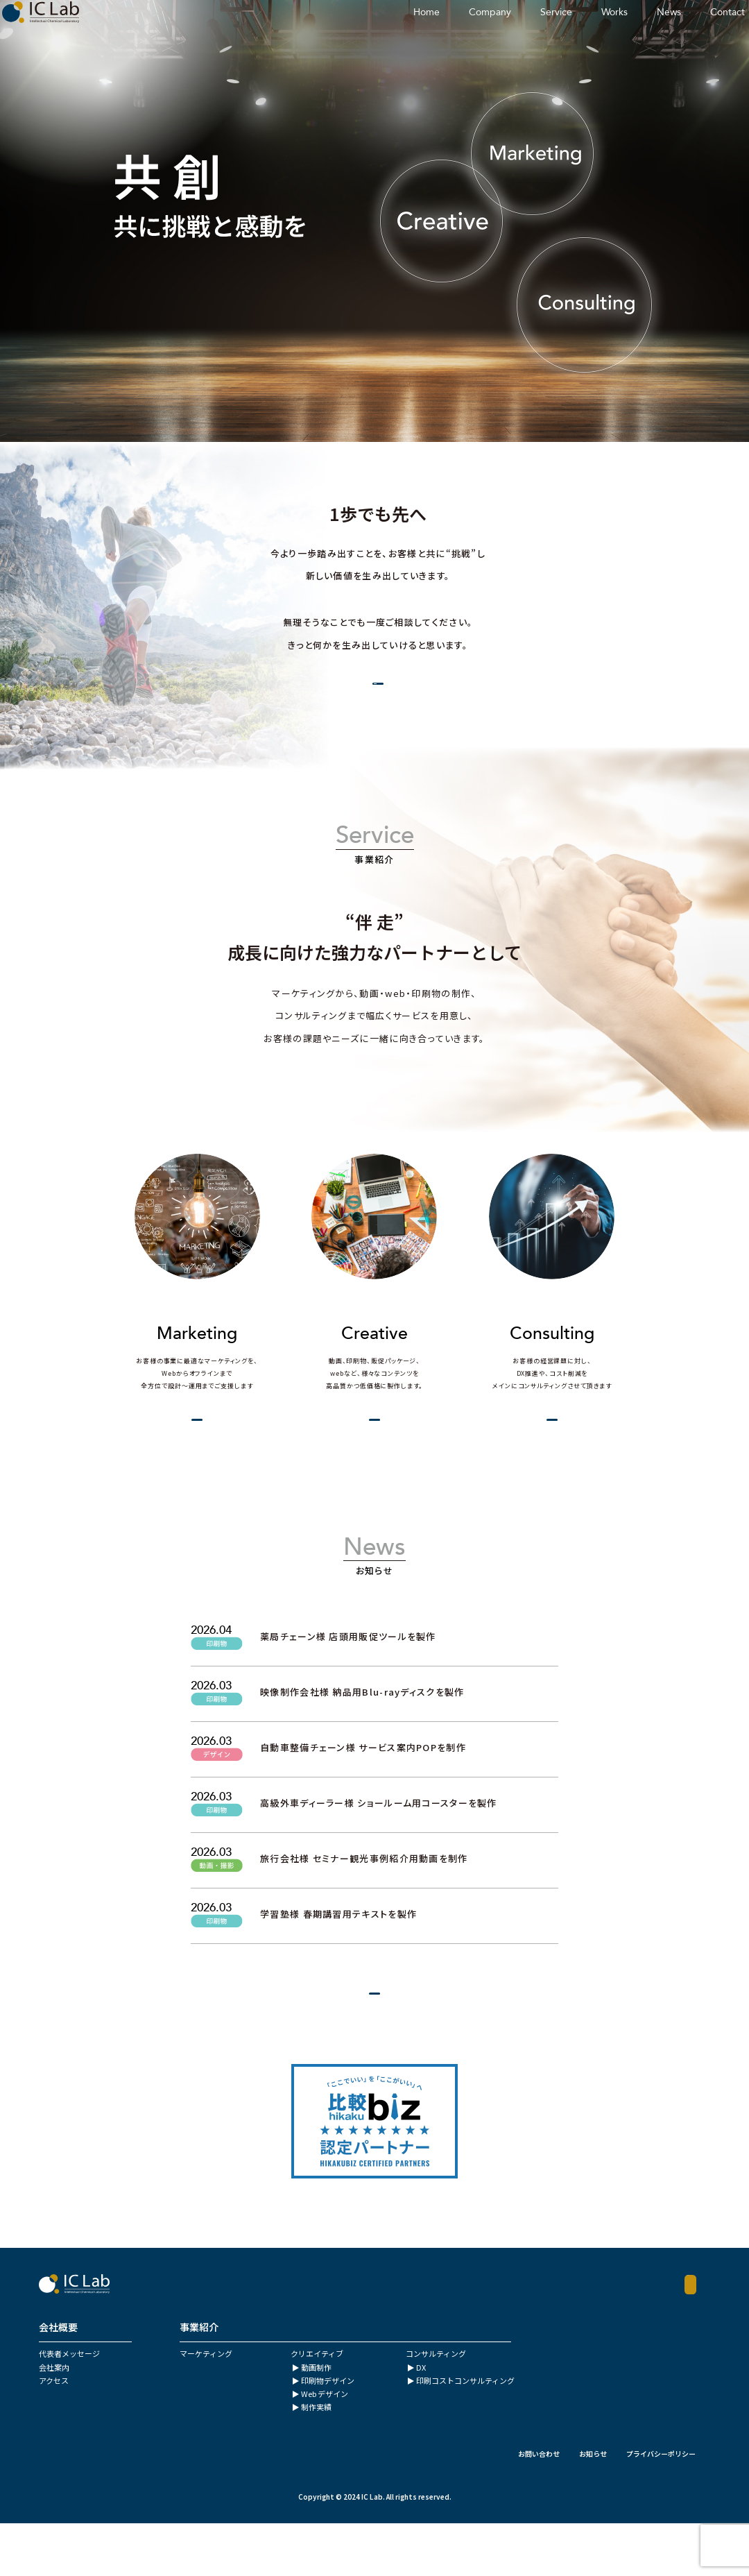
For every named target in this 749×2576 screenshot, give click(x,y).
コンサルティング (436, 2406)
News (616, 30)
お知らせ (593, 2506)
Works (562, 30)
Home (374, 30)
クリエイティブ (317, 2406)
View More (178, 1446)
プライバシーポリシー (661, 2506)
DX (421, 2419)
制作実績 (316, 2459)
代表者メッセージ (69, 2406)
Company (437, 30)
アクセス (54, 2433)
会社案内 (54, 2419)
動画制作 (316, 2419)
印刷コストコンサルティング (465, 2433)
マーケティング (206, 2406)
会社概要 (353, 692)
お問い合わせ (539, 2506)
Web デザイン (324, 2446)
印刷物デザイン (327, 2433)
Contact (674, 30)
